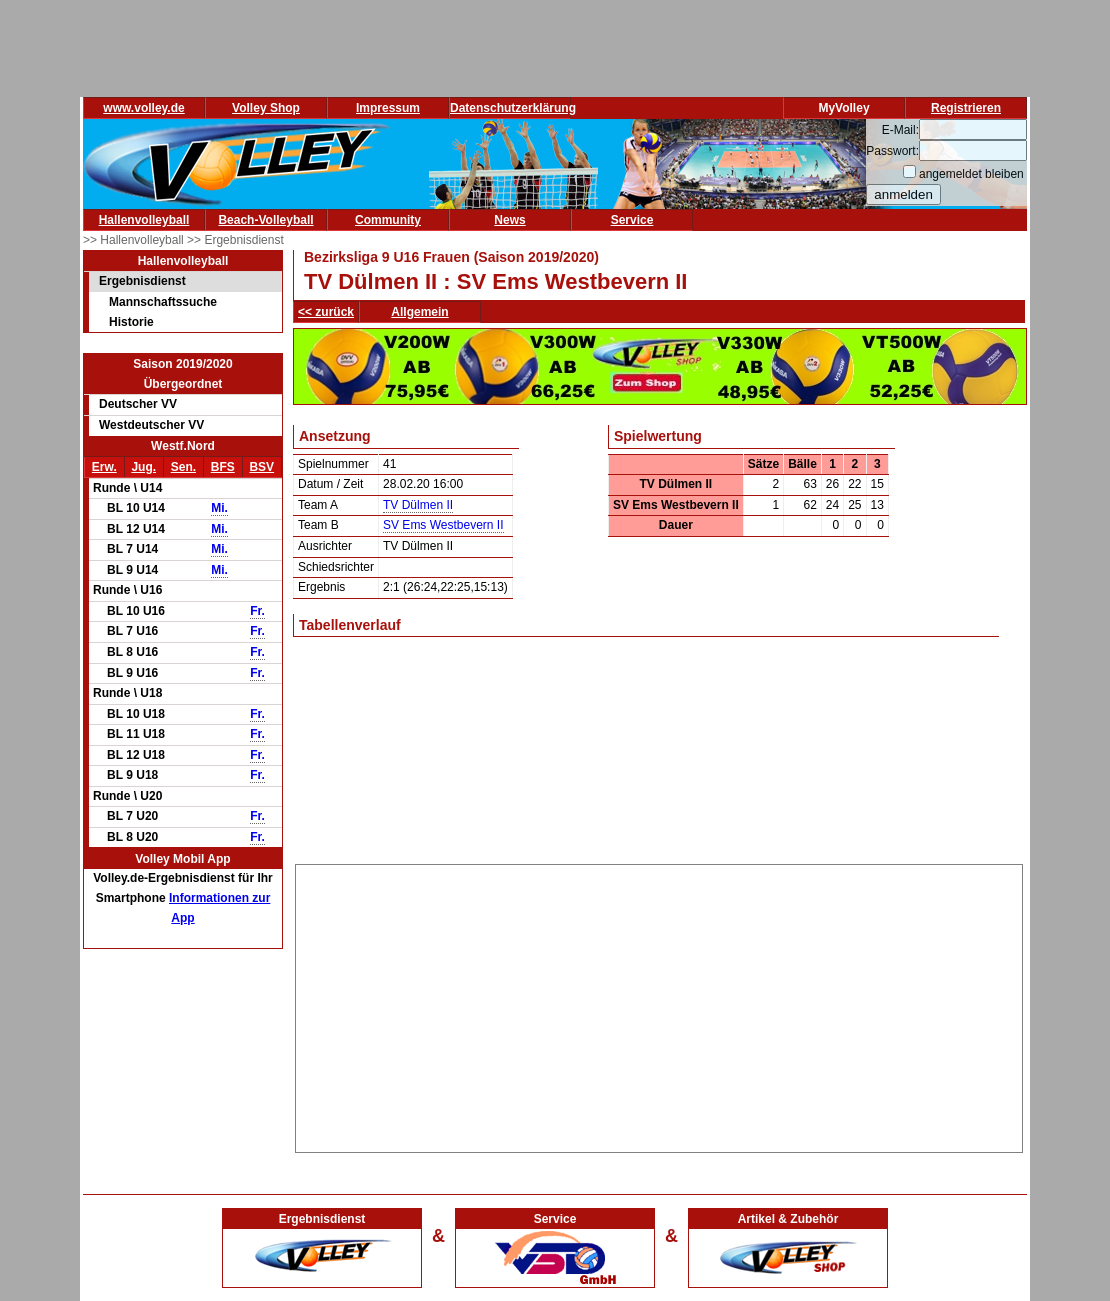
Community (388, 220)
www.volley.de (143, 108)
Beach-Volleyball (265, 220)
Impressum (388, 108)
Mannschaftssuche (163, 302)
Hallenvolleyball (144, 220)
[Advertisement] (659, 1005)
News (509, 220)
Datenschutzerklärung (513, 108)
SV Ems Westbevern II (443, 525)
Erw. (104, 467)
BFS (223, 467)
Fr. (257, 611)
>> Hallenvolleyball (135, 240)
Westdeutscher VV (151, 425)
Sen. (183, 467)
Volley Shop (266, 108)
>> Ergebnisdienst (235, 240)
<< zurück (326, 312)
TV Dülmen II (418, 505)
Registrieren (966, 108)
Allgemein (419, 312)
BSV (261, 467)
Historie (131, 322)
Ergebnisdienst (142, 281)
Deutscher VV (138, 404)
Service (632, 220)
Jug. (143, 467)
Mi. (219, 508)
